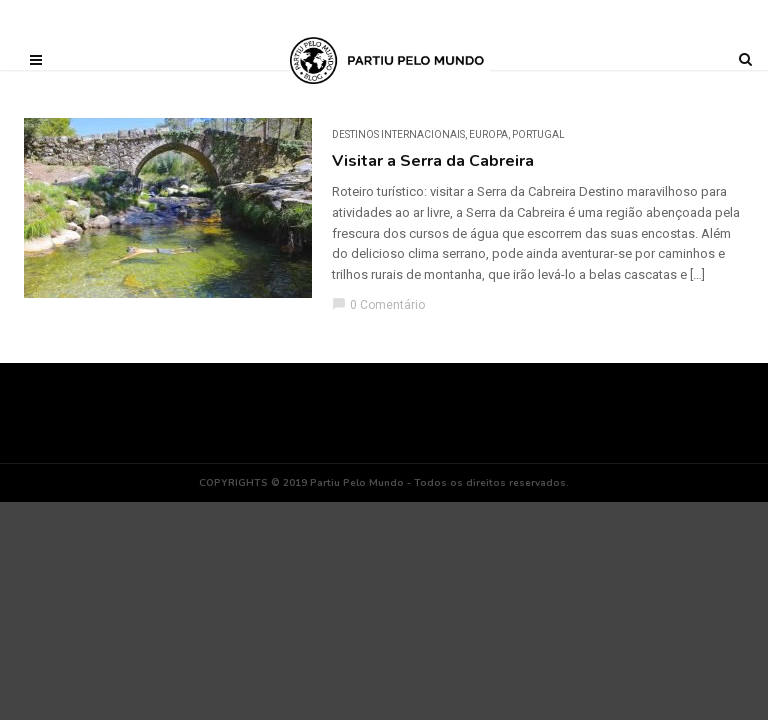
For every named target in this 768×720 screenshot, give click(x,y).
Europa (488, 134)
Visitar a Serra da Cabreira (433, 161)
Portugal (538, 134)
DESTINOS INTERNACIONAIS (398, 134)
